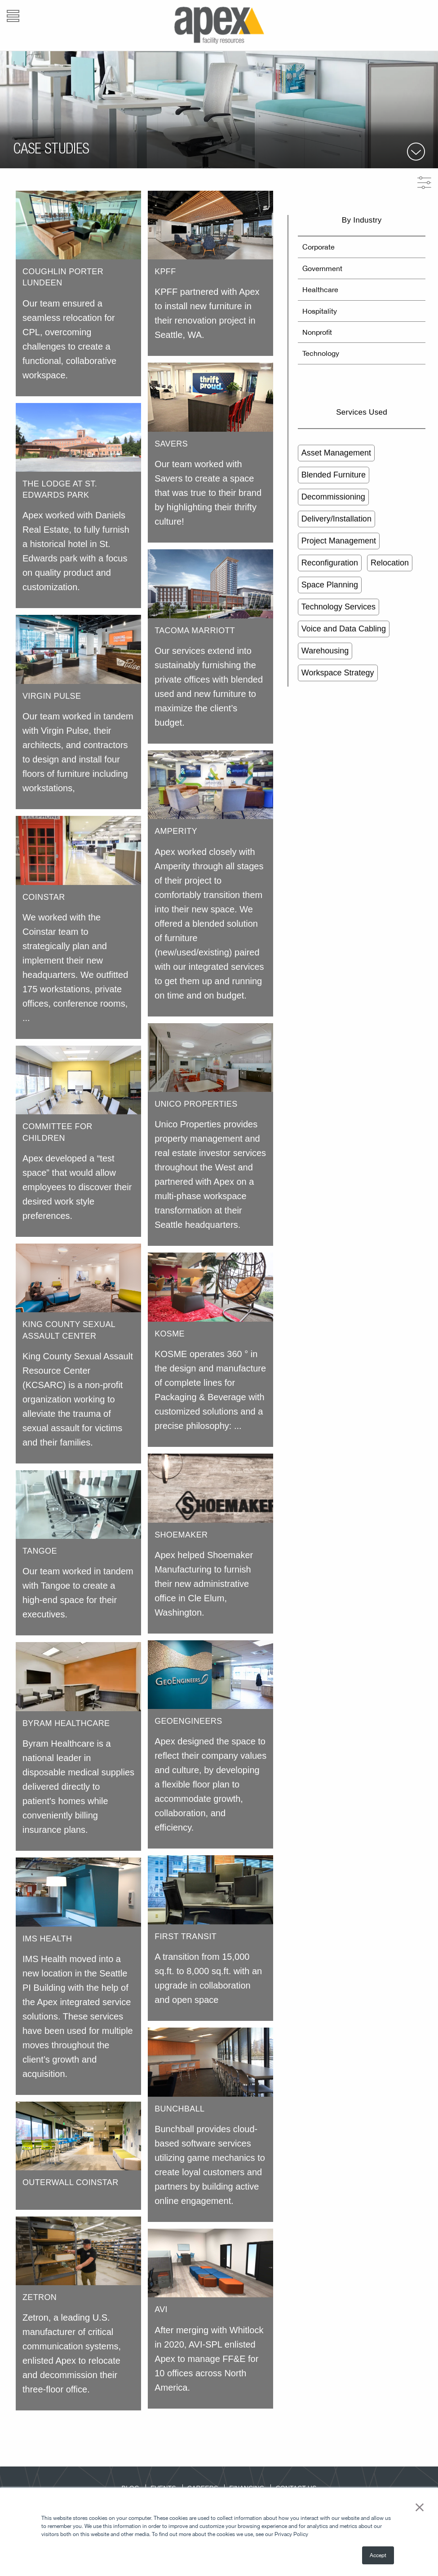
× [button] (420, 2506)
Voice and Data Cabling (343, 628)
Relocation (390, 562)
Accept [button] (378, 2555)
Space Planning (329, 584)
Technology (320, 353)
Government (322, 268)
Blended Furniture (333, 474)
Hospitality (319, 311)
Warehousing (325, 650)
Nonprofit (317, 332)
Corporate (318, 247)
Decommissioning (333, 496)
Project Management (338, 540)
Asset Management (336, 452)
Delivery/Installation (336, 518)
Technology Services (338, 606)
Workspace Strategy (337, 672)
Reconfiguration (329, 562)
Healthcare (320, 289)
